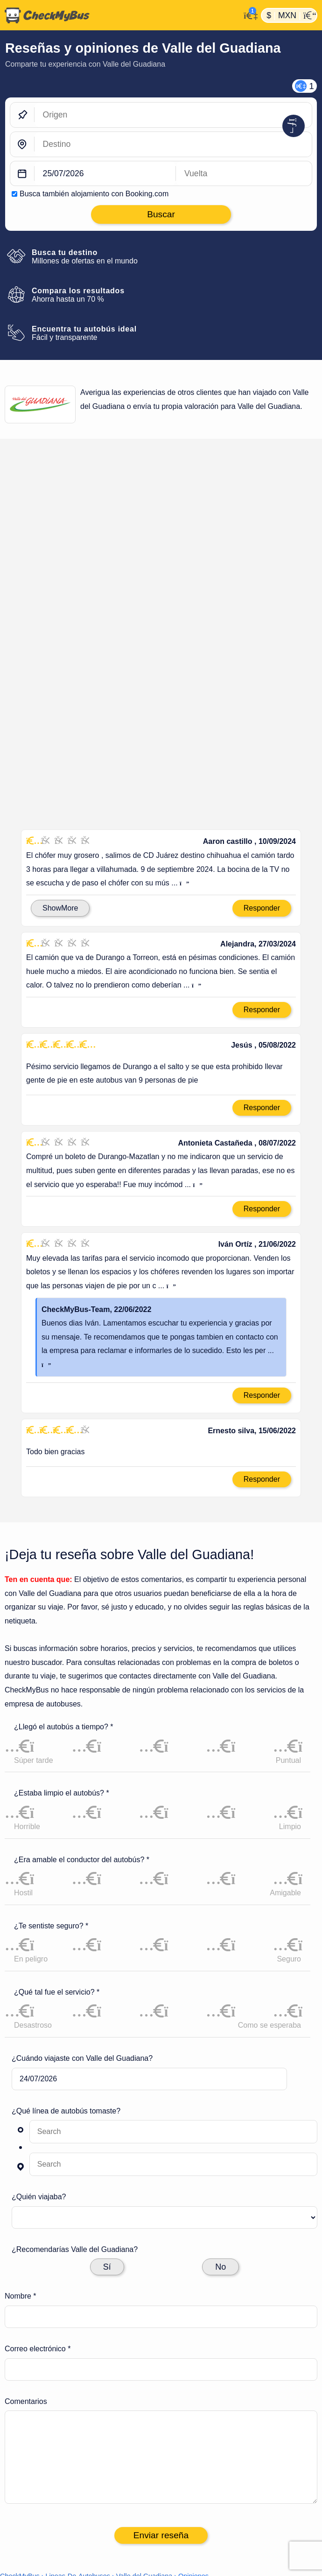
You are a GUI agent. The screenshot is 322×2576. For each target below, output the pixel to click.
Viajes (183, 2475)
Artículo (189, 2446)
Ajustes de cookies (211, 2431)
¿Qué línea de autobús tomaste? (66, 1907)
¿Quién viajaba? (39, 1993)
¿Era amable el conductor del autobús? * (81, 1656)
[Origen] (173, 115)
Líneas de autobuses (213, 2461)
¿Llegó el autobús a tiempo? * (63, 1523)
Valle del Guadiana (144, 2372)
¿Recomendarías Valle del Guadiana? (75, 2046)
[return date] (244, 173)
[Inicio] (120, 15)
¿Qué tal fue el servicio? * (56, 1789)
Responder (262, 704)
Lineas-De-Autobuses (78, 2372)
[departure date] (105, 173)
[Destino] (173, 144)
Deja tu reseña (282, 479)
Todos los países (206, 2490)
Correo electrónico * (37, 2145)
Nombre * (20, 2093)
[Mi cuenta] (248, 14)
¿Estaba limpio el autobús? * (61, 1590)
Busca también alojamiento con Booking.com (94, 194)
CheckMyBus (20, 2372)
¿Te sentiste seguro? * (51, 1722)
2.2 (57, 545)
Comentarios (26, 2198)
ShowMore (60, 704)
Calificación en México (52, 510)
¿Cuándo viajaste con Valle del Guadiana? (82, 1855)
